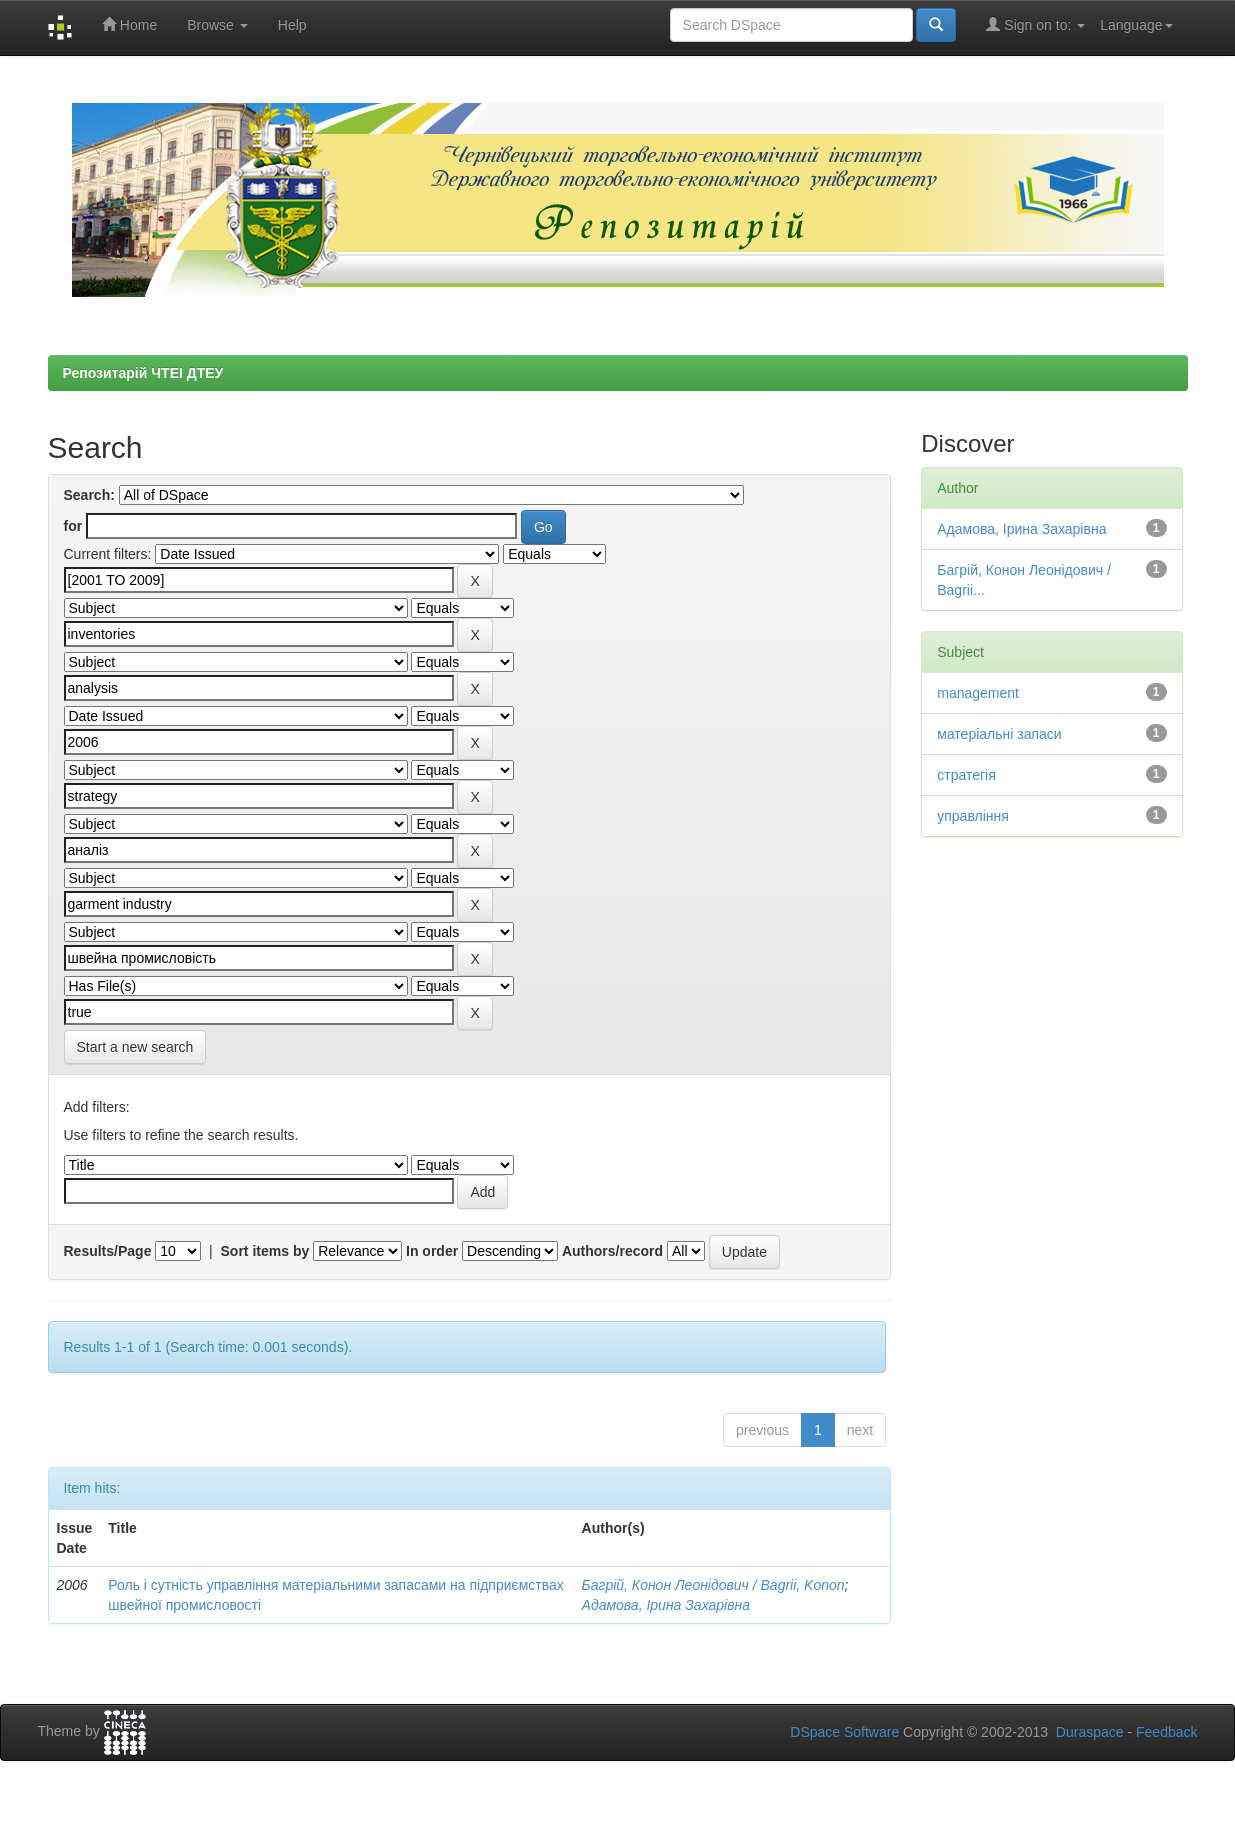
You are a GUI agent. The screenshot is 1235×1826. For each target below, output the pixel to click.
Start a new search (135, 1047)
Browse (217, 25)
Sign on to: (1035, 24)
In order (432, 1251)
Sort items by (265, 1251)
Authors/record (612, 1251)
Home (129, 24)
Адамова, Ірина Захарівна (666, 1605)
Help (292, 25)
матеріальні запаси (999, 734)
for (73, 526)
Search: (89, 495)
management (978, 693)
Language (1136, 25)
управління (973, 816)
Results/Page (108, 1251)
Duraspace (1090, 1732)
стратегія (966, 775)
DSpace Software (844, 1732)
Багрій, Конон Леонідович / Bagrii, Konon (713, 1585)
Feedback (1166, 1732)
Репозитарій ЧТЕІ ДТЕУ (143, 373)
